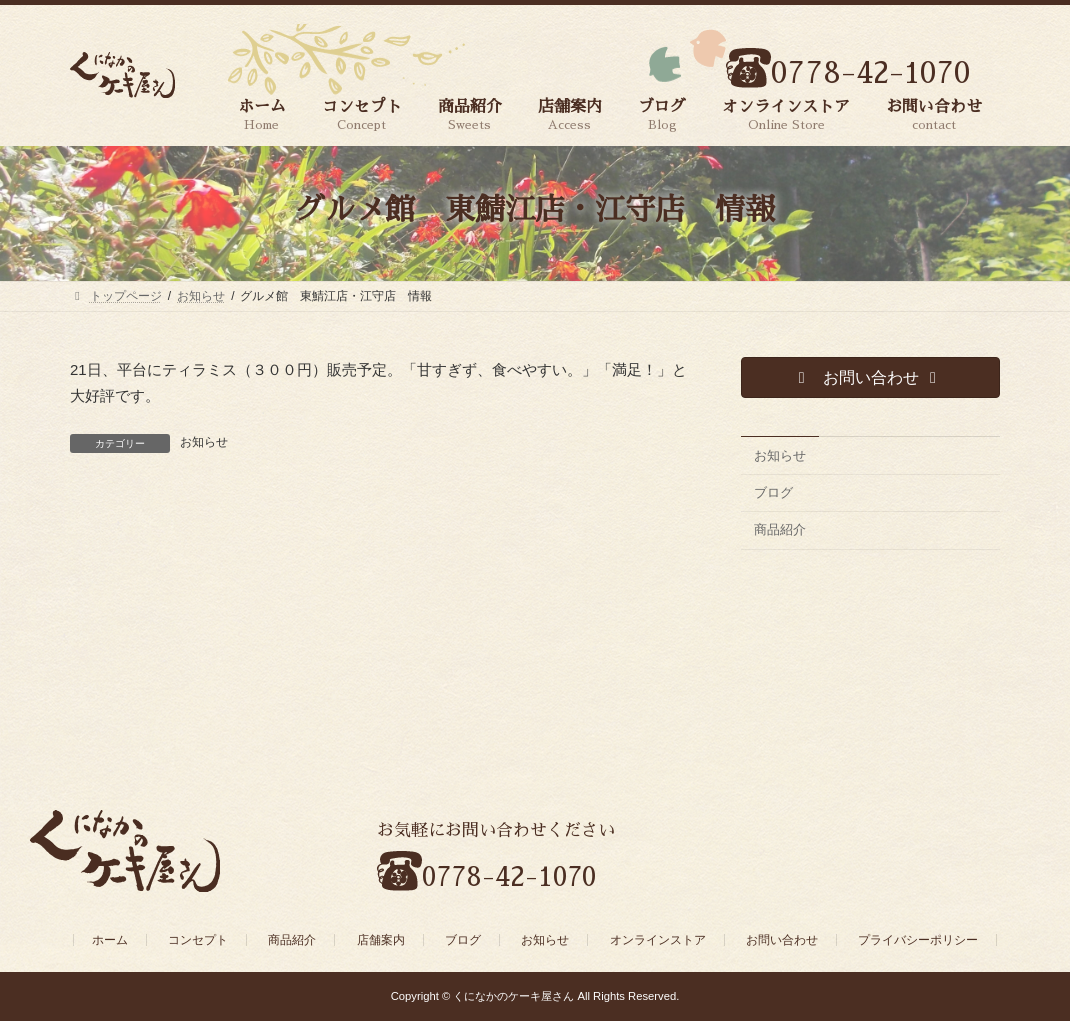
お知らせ (204, 442)
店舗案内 (381, 940)
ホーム (110, 940)
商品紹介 (780, 530)
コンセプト (198, 940)
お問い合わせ (782, 940)
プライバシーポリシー (918, 940)
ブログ (773, 492)
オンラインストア (658, 940)
